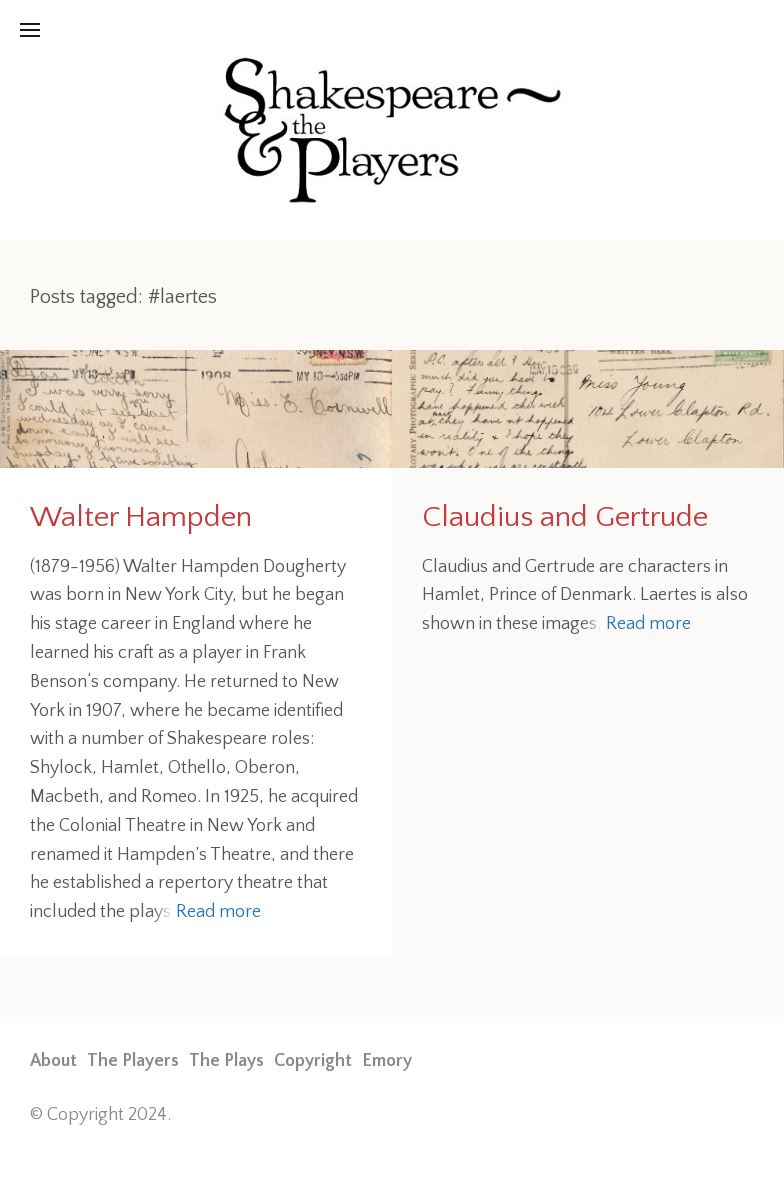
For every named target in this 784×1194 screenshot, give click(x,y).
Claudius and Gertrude (565, 517)
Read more (218, 912)
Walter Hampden (141, 517)
